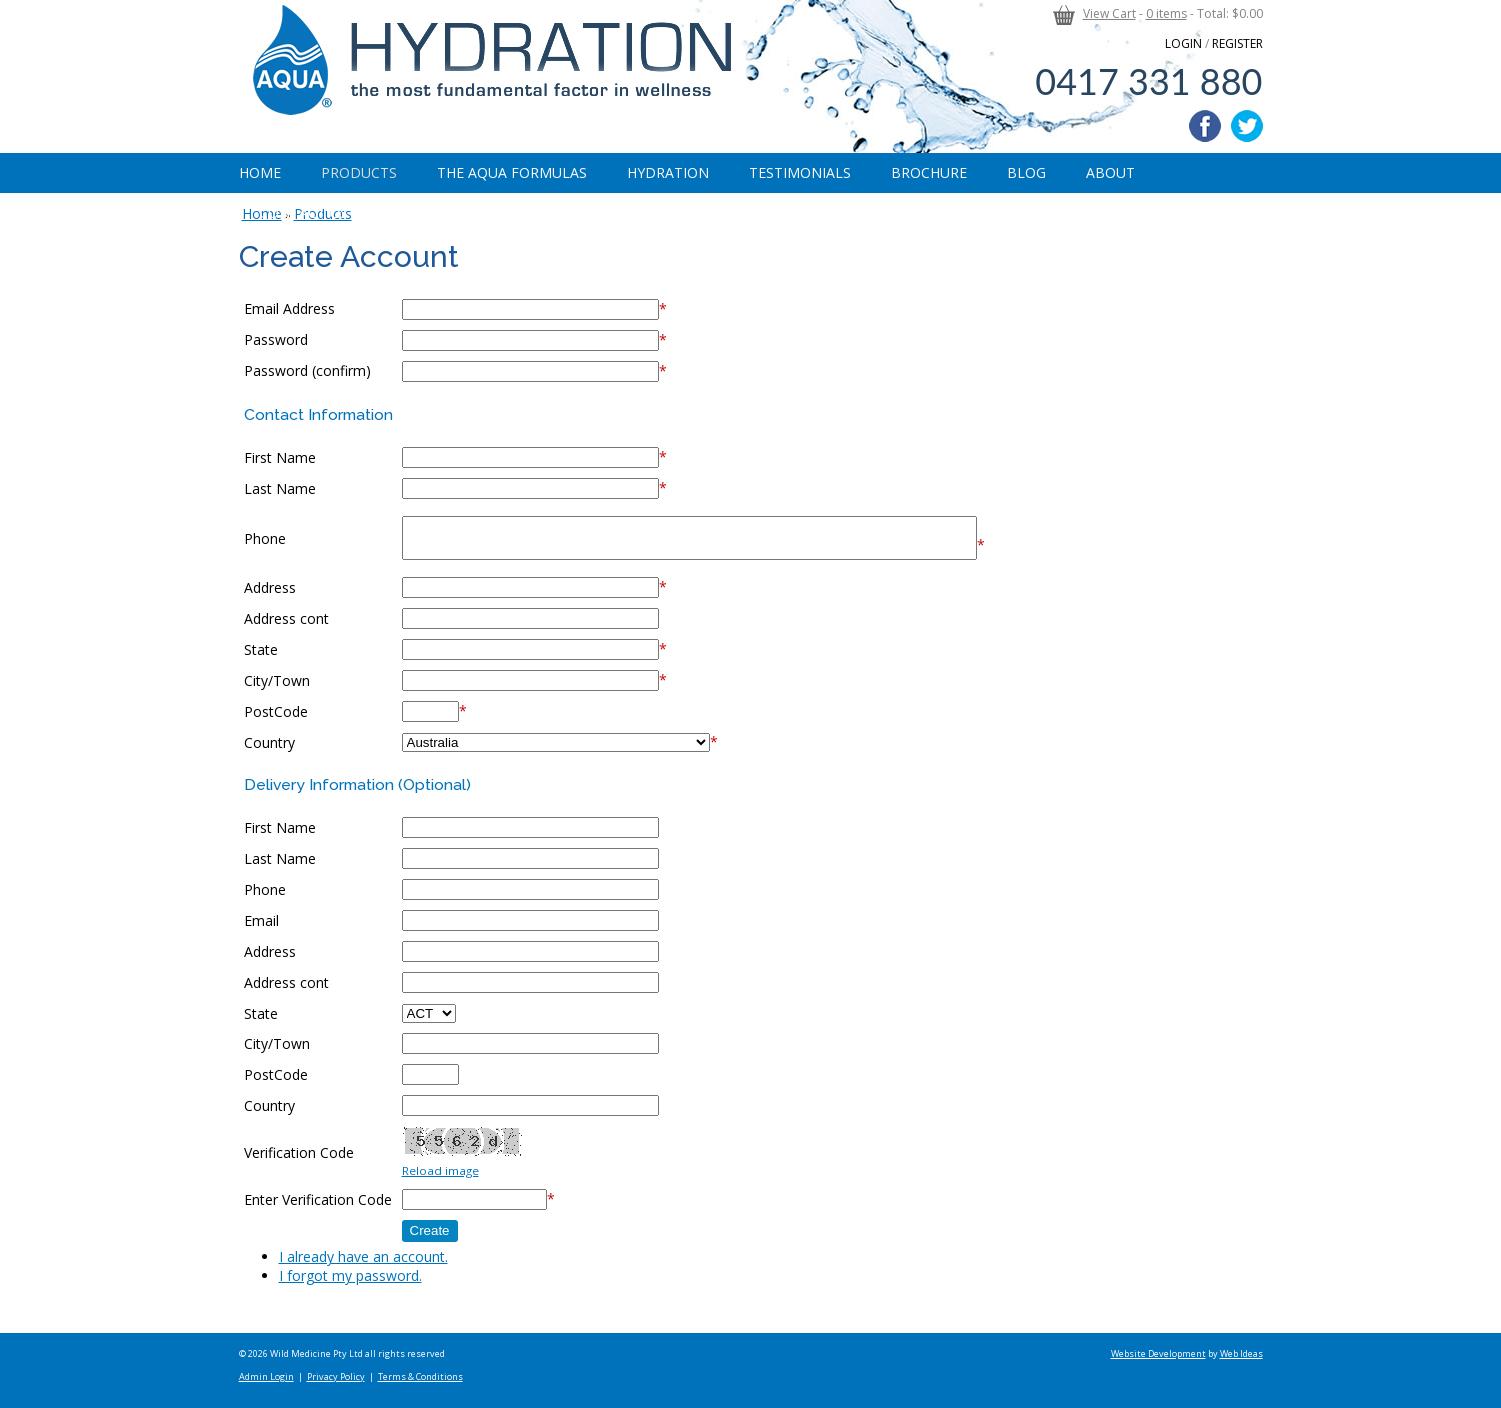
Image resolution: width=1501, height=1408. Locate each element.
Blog (1026, 172)
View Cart (1109, 13)
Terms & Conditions (420, 1376)
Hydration (668, 172)
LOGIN (1183, 43)
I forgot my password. (350, 1275)
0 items (1166, 13)
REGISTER (1237, 43)
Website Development (1158, 1353)
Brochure (929, 172)
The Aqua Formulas (512, 172)
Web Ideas (1241, 1353)
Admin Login (266, 1376)
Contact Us (303, 212)
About (1110, 172)
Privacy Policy (336, 1376)
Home (260, 172)
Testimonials (800, 172)
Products (359, 172)
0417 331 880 (1148, 81)
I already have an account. (363, 1256)
